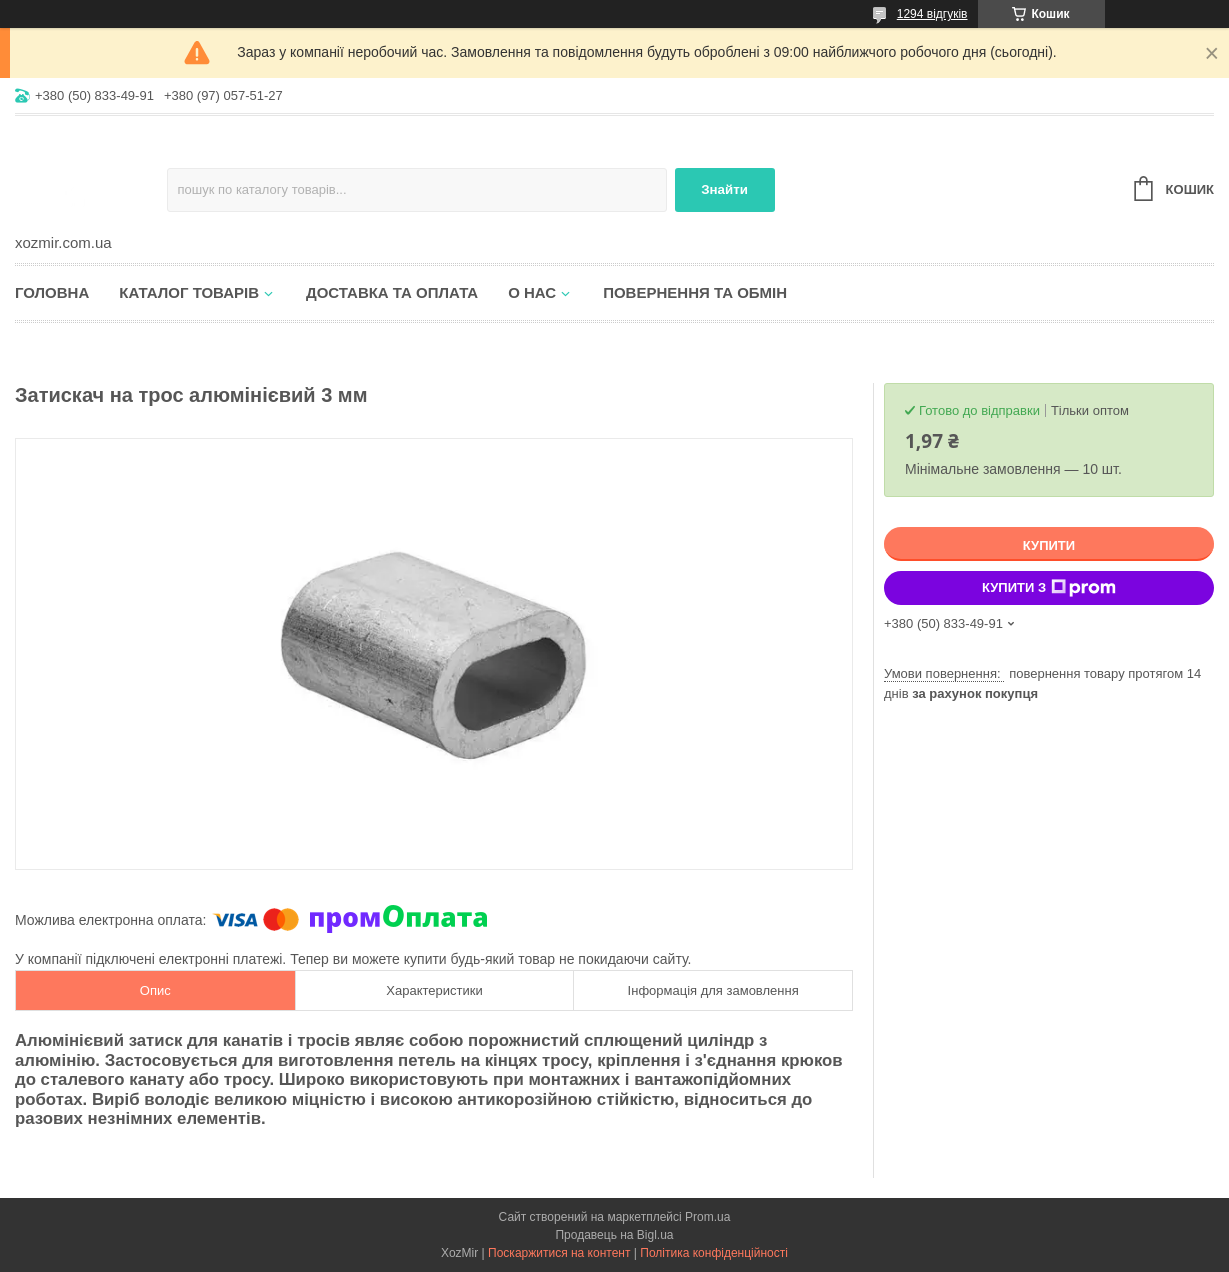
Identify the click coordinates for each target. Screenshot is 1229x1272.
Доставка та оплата (392, 292)
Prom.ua (707, 1217)
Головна (52, 292)
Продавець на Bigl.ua (614, 1235)
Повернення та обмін (695, 292)
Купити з (1049, 588)
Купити (1049, 545)
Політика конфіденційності (714, 1253)
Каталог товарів (189, 292)
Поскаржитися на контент (559, 1253)
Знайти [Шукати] (724, 189)
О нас (532, 292)
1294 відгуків (932, 14)
